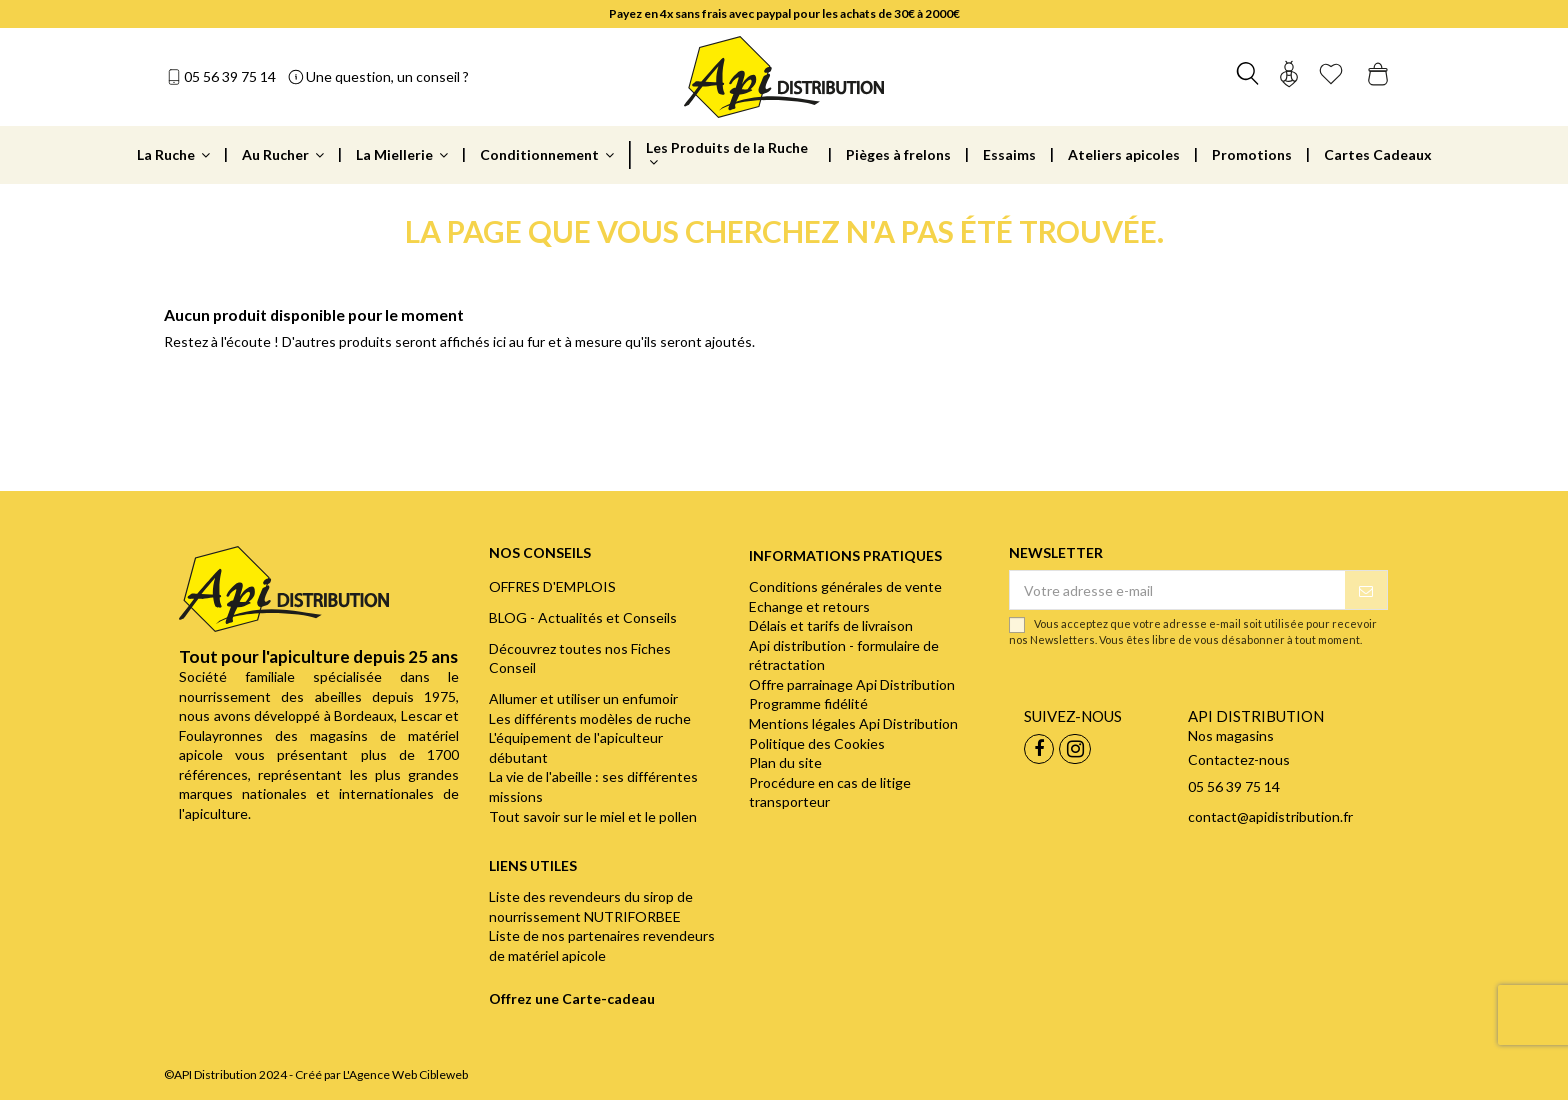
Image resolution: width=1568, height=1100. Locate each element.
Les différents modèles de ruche (590, 718)
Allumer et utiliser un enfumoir (583, 698)
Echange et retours (809, 606)
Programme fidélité (808, 703)
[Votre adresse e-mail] (1177, 590)
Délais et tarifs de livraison (831, 625)
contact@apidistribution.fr (1270, 816)
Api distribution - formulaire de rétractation (844, 655)
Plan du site (785, 762)
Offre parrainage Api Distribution (852, 684)
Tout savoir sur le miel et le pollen (593, 816)
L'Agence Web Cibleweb (405, 1074)
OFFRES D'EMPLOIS (552, 586)
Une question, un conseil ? (387, 76)
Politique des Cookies (817, 743)
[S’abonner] (1366, 590)
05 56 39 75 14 (230, 76)
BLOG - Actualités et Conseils (583, 617)
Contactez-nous (1239, 759)
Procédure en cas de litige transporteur (830, 792)
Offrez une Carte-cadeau (572, 998)
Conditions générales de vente (845, 586)
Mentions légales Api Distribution (853, 723)
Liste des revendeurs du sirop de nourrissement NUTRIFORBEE (591, 906)
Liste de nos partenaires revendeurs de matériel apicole (602, 945)
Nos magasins (1231, 735)
